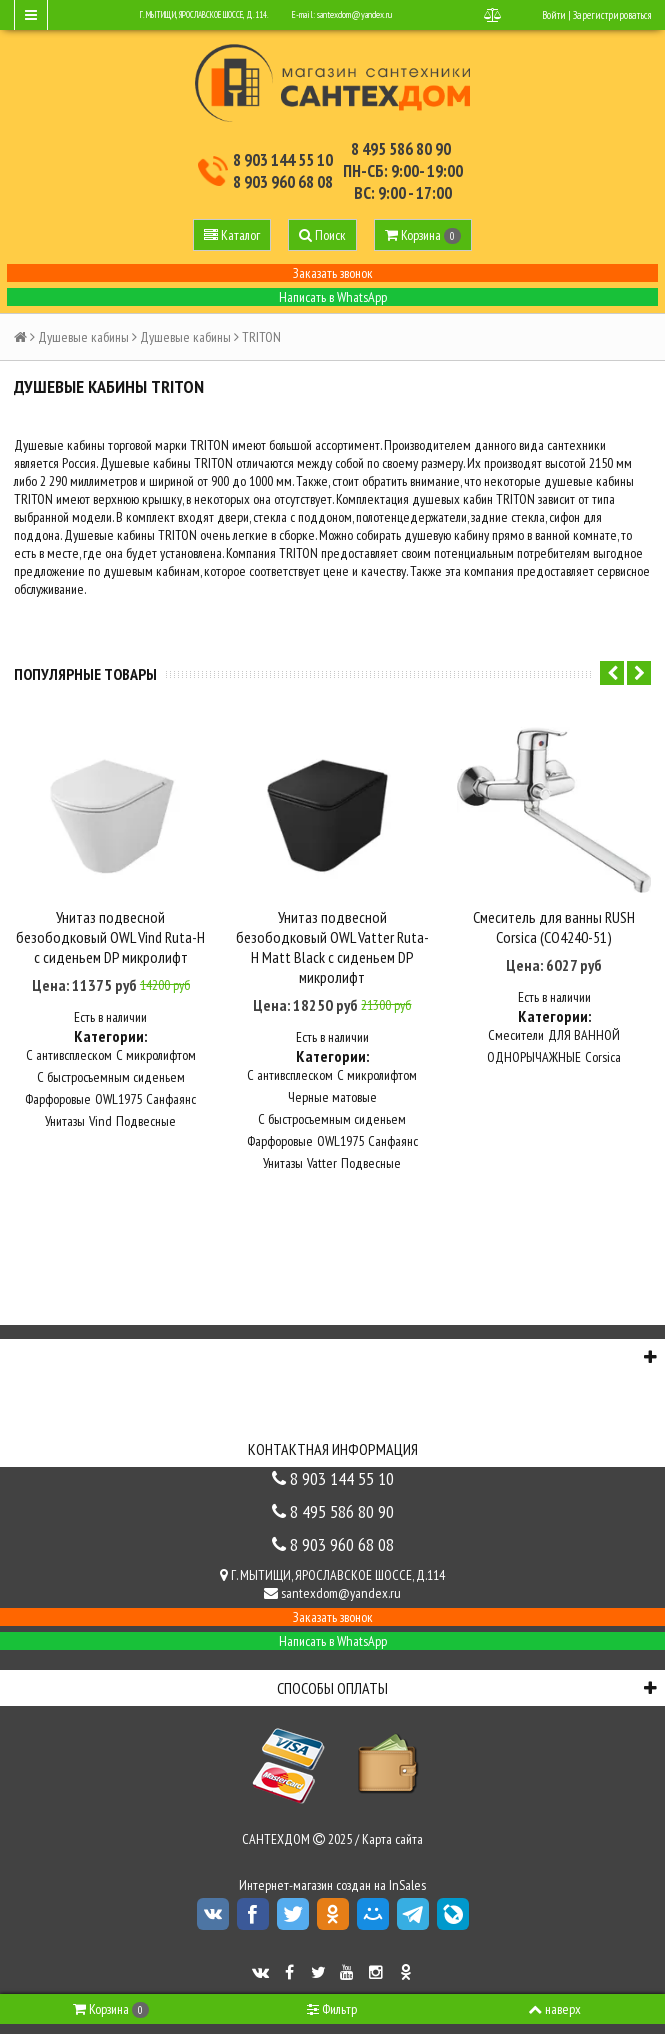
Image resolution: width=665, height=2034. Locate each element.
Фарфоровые (58, 1097)
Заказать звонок (333, 273)
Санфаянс (171, 1097)
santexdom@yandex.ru (354, 14)
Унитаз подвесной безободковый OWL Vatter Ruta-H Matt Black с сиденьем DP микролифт (332, 946)
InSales (407, 1883)
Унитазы (65, 1119)
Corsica (603, 1055)
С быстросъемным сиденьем (111, 1075)
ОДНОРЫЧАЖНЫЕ (534, 1055)
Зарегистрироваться (612, 15)
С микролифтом (156, 1053)
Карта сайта (392, 1837)
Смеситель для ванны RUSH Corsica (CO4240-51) (554, 926)
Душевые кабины (83, 337)
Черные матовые (332, 1095)
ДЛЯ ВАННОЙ (584, 1033)
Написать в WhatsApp (333, 297)
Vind (100, 1119)
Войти (554, 15)
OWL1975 (118, 1097)
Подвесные (146, 1119)
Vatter (322, 1161)
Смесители (516, 1033)
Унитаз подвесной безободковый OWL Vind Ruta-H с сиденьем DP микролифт (110, 936)
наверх (554, 2009)
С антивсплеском (69, 1053)
